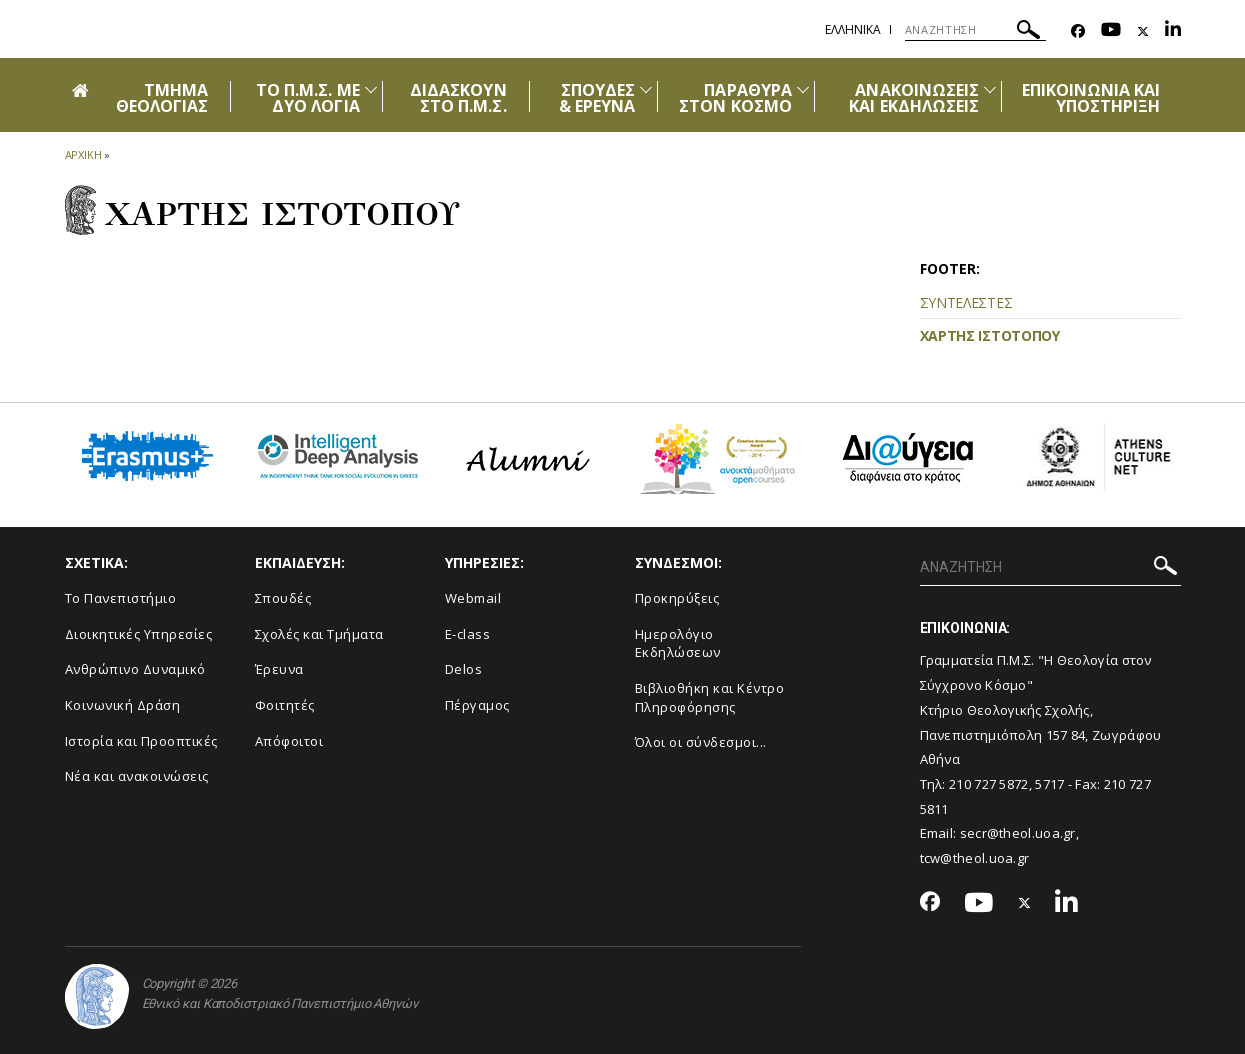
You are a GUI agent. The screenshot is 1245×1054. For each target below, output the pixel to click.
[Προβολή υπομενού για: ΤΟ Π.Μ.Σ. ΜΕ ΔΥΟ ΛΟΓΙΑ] (371, 89)
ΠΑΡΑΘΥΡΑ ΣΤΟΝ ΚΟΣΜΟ (735, 98)
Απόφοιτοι (289, 741)
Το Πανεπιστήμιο (121, 598)
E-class (468, 634)
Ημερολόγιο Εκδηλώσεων (678, 643)
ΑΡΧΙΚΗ (83, 154)
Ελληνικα (853, 29)
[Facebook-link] (1078, 31)
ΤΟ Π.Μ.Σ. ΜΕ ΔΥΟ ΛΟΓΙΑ (308, 98)
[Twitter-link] (1143, 31)
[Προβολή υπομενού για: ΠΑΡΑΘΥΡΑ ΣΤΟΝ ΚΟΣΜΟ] (803, 89)
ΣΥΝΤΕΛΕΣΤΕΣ (966, 302)
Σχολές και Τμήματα (319, 634)
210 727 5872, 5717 (1006, 784)
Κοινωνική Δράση (123, 705)
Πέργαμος (477, 705)
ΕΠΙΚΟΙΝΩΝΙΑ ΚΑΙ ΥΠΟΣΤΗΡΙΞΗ (1091, 98)
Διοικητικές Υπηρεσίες (139, 634)
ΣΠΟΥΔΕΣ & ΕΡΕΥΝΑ (597, 98)
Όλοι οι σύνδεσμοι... (701, 742)
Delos (464, 669)
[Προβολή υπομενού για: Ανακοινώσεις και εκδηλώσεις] (990, 89)
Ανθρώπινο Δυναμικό (135, 669)
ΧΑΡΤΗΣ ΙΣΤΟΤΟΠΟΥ (990, 335)
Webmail (473, 598)
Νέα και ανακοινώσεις (137, 776)
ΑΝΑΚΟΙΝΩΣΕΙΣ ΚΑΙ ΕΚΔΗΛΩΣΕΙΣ (914, 98)
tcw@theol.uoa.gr (975, 858)
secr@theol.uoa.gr (1018, 833)
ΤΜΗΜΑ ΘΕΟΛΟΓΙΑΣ (162, 98)
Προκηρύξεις (677, 598)
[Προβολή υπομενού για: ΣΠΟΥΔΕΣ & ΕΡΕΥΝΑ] (646, 89)
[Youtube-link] (1111, 31)
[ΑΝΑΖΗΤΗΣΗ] (975, 30)
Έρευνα (279, 669)
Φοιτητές (285, 705)
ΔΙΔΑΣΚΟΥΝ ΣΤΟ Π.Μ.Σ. (458, 98)
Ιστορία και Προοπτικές (141, 741)
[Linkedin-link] (1173, 31)
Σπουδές (283, 598)
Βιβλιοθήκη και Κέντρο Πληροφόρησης (710, 697)
